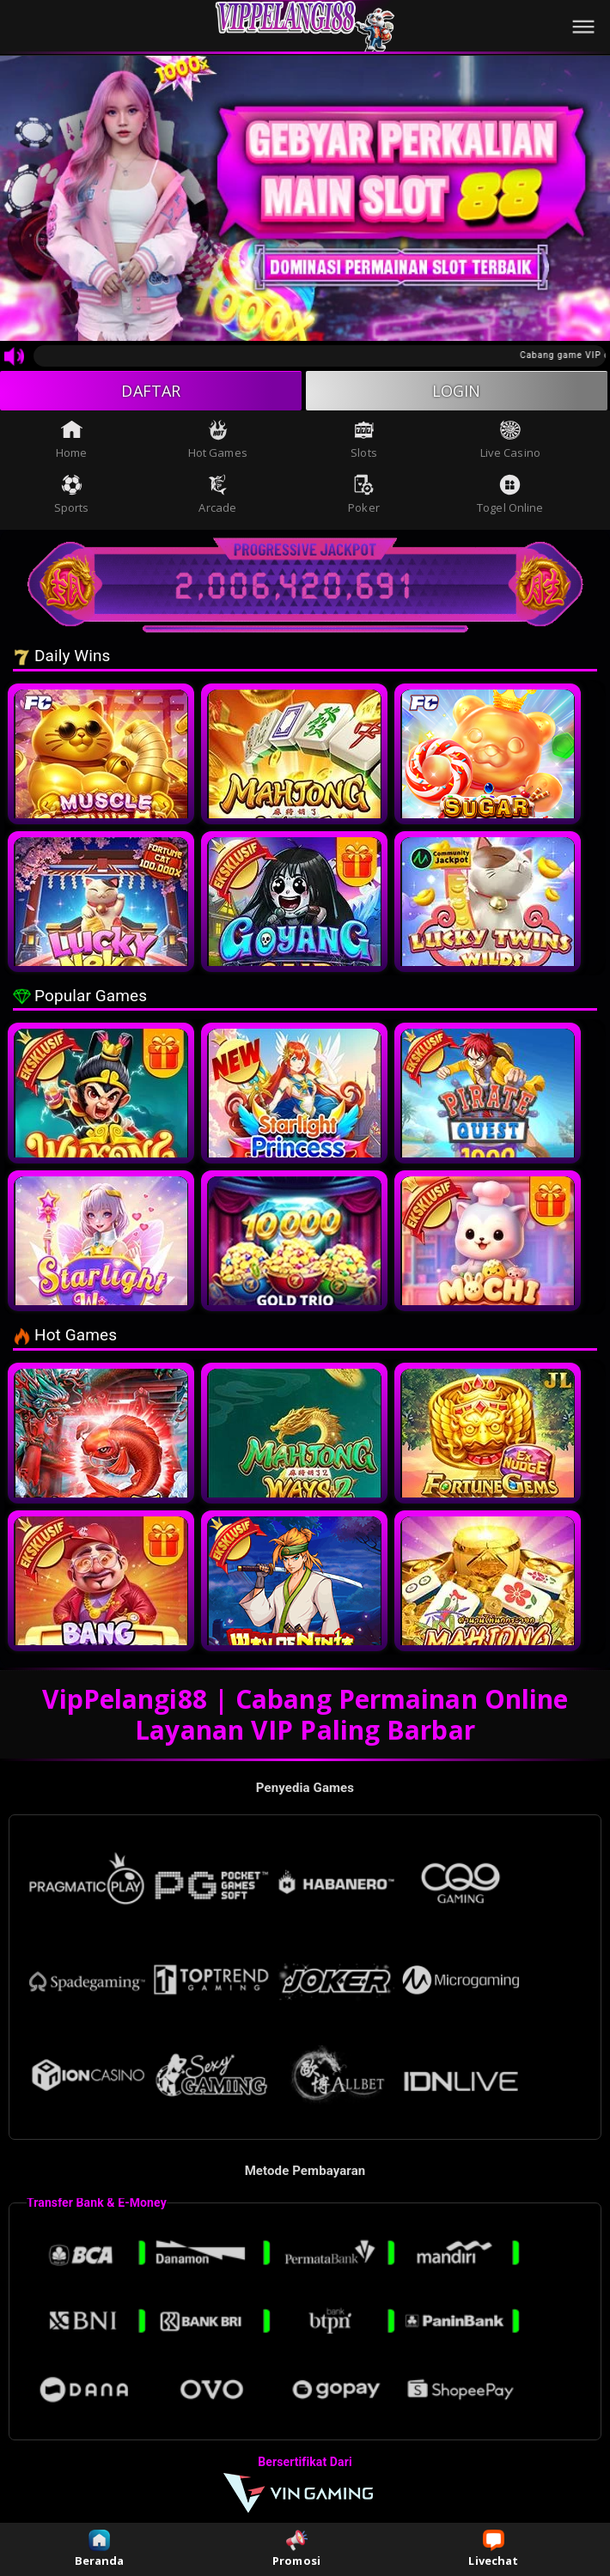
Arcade (217, 494)
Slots (364, 439)
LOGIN (456, 390)
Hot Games (217, 439)
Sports (71, 494)
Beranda (100, 2549)
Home (71, 439)
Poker (364, 494)
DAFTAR (150, 390)
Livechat (493, 2549)
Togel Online (510, 494)
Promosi (296, 2549)
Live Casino (510, 439)
